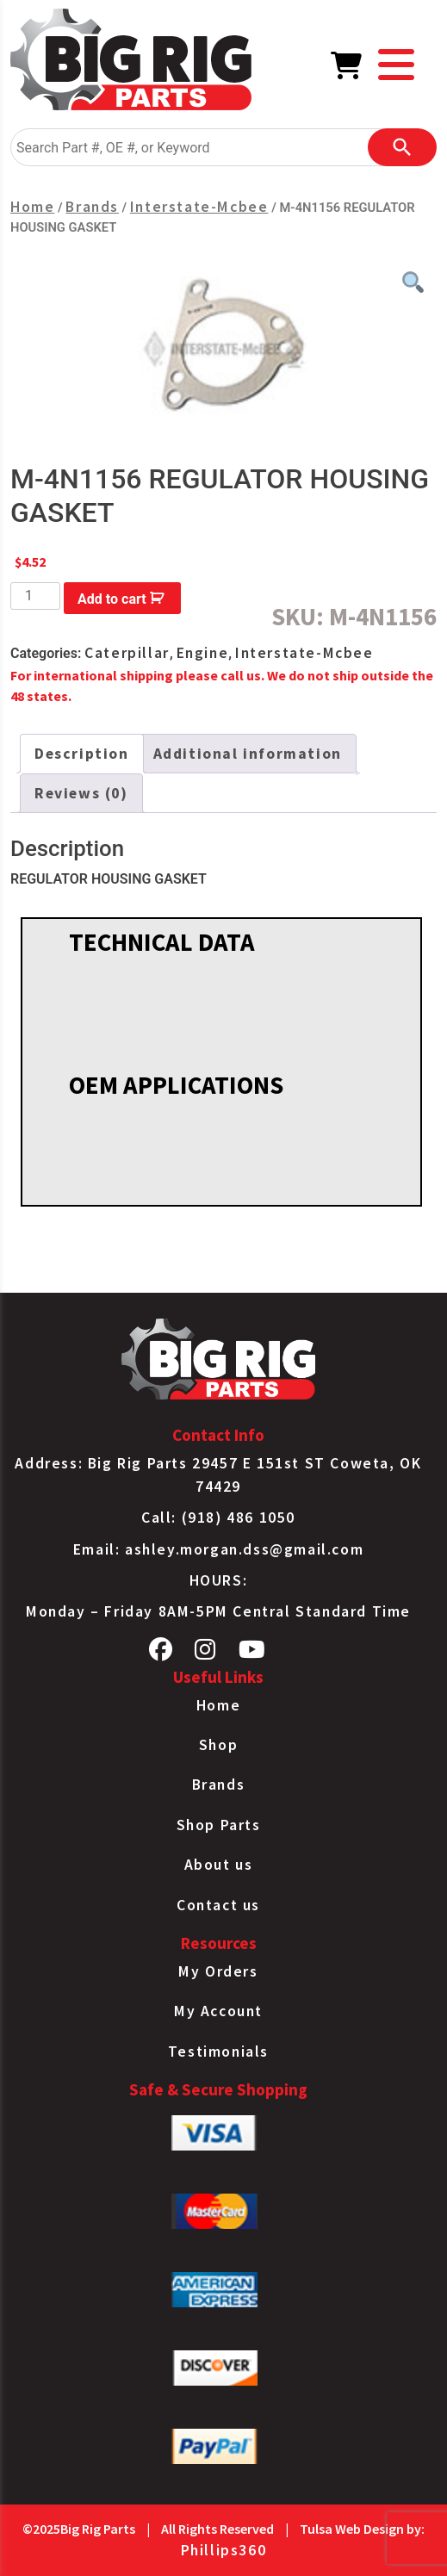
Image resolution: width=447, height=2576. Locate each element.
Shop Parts (219, 1825)
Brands (92, 206)
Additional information (247, 753)
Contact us (218, 1905)
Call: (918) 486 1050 (218, 1517)
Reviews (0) (81, 793)
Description (81, 753)
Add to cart (112, 599)
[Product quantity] (35, 596)
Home (32, 206)
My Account (218, 2011)
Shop (218, 1744)
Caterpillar (127, 652)
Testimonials (218, 2051)
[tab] (82, 753)
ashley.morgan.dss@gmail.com (244, 1549)
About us (218, 1864)
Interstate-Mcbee (199, 206)
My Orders (218, 1971)
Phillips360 (224, 2550)
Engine (203, 652)
